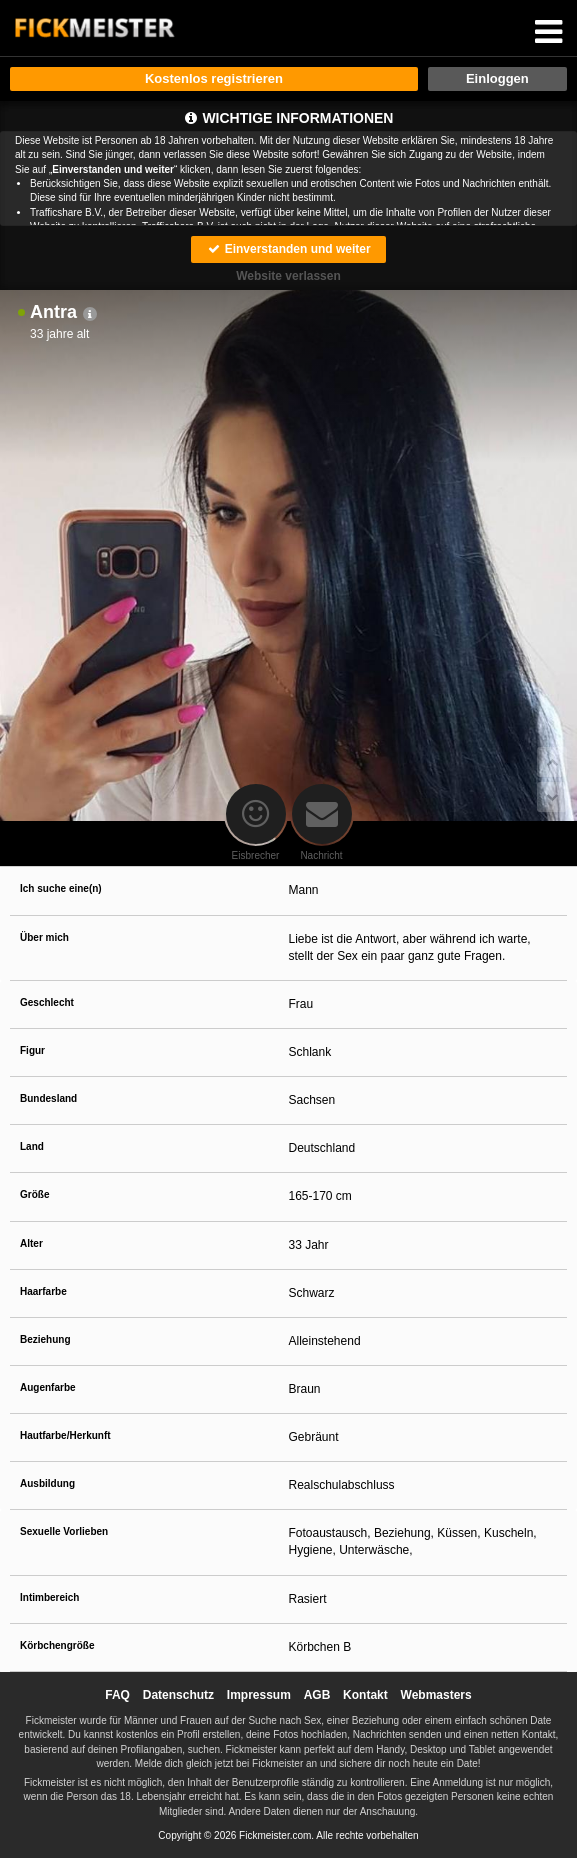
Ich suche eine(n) (61, 888)
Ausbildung (47, 1483)
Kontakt (365, 1695)
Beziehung (45, 1339)
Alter (31, 1243)
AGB (317, 1695)
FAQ (117, 1695)
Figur (32, 1050)
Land (32, 1146)
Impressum (259, 1695)
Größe (34, 1194)
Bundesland (48, 1098)
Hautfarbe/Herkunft (65, 1435)
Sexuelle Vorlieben (64, 1531)
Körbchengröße (57, 1645)
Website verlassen (288, 276)
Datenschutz (178, 1695)
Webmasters (436, 1695)
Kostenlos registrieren (214, 78)
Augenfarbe (48, 1387)
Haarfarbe (43, 1291)
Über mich (44, 937)
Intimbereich (49, 1597)
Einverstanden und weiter (288, 249)
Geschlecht (47, 1002)
